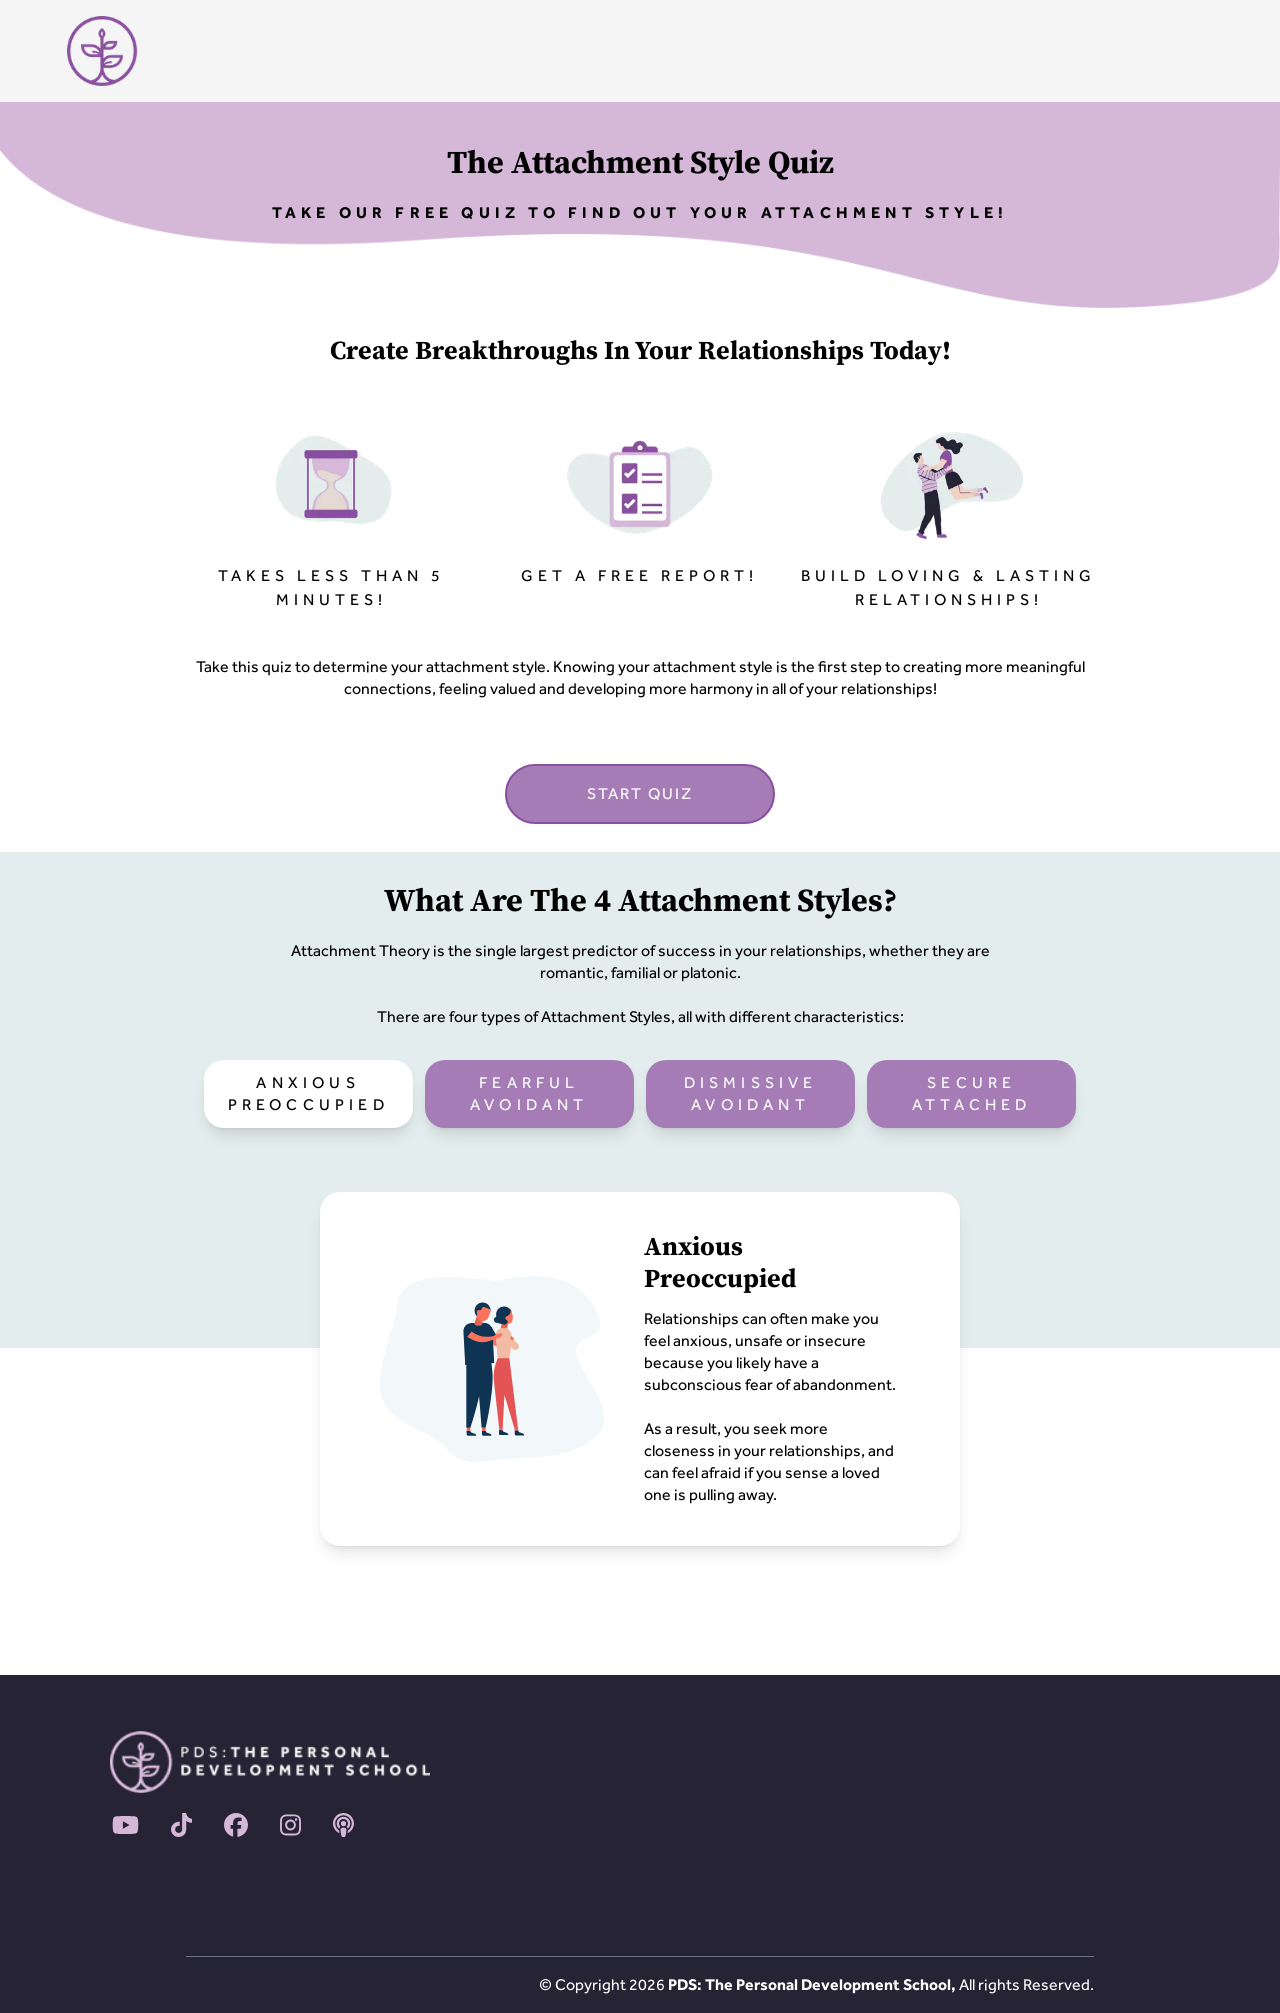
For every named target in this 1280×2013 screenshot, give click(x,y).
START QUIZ (640, 793)
